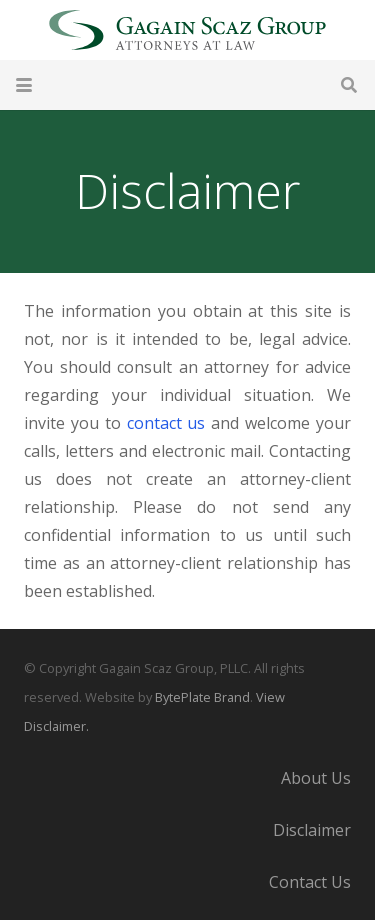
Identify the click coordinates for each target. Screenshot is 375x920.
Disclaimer (312, 830)
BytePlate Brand (202, 697)
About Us (316, 778)
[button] (24, 85)
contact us (166, 423)
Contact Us (310, 882)
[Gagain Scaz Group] (187, 30)
